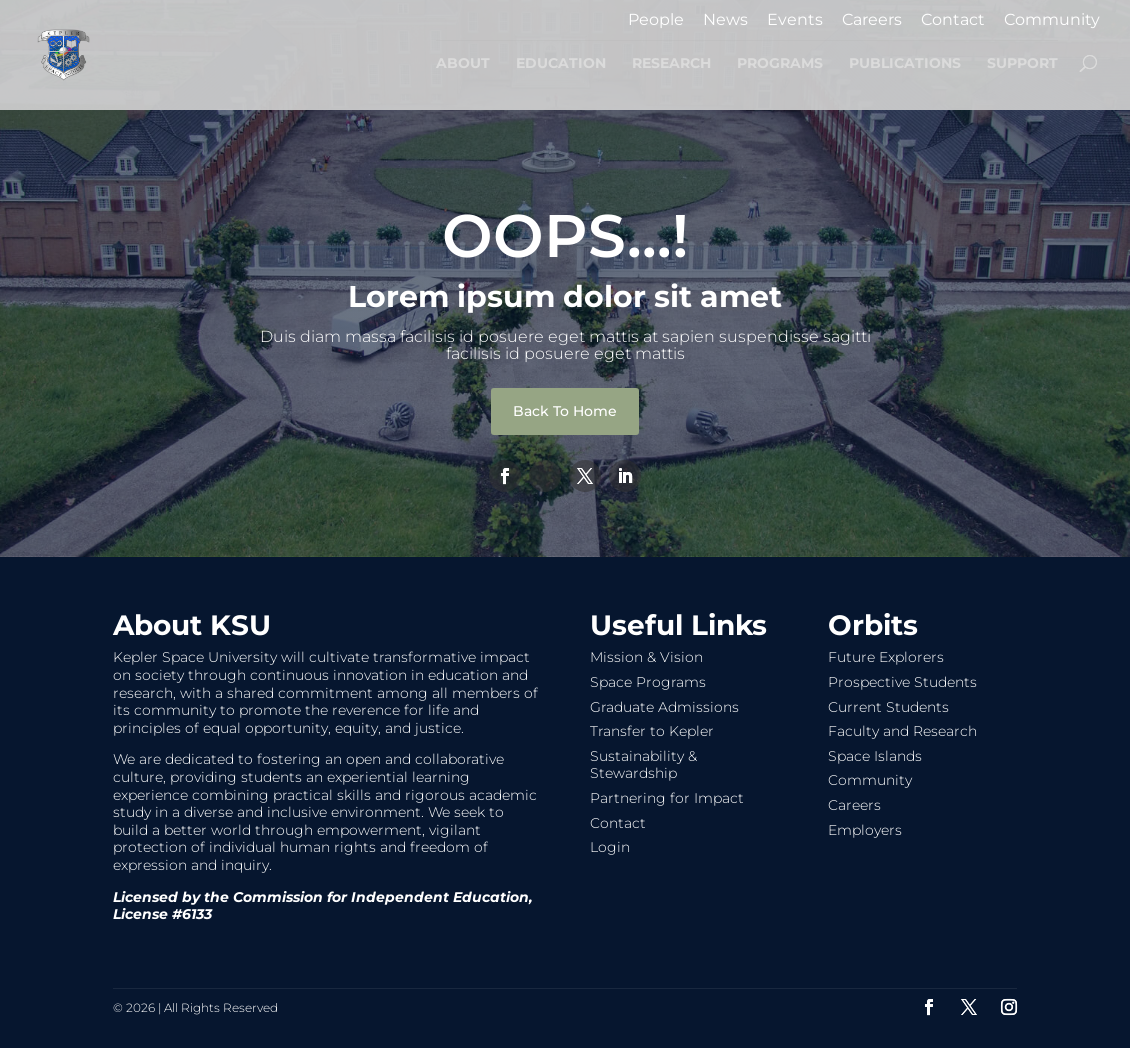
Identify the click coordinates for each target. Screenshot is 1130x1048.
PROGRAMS (780, 64)
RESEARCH (671, 64)
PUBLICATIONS (905, 64)
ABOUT (463, 64)
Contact (953, 20)
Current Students (888, 707)
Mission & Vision (646, 657)
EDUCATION (561, 64)
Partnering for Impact (667, 798)
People (656, 20)
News (725, 20)
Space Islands (875, 756)
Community (1052, 20)
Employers (865, 830)
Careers (872, 20)
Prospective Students (902, 682)
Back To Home (565, 411)
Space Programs (648, 682)
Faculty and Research (902, 731)
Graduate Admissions (664, 707)
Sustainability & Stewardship (643, 765)
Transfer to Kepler (652, 731)
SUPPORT (1022, 64)
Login (610, 847)
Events (795, 20)
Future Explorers (886, 657)
